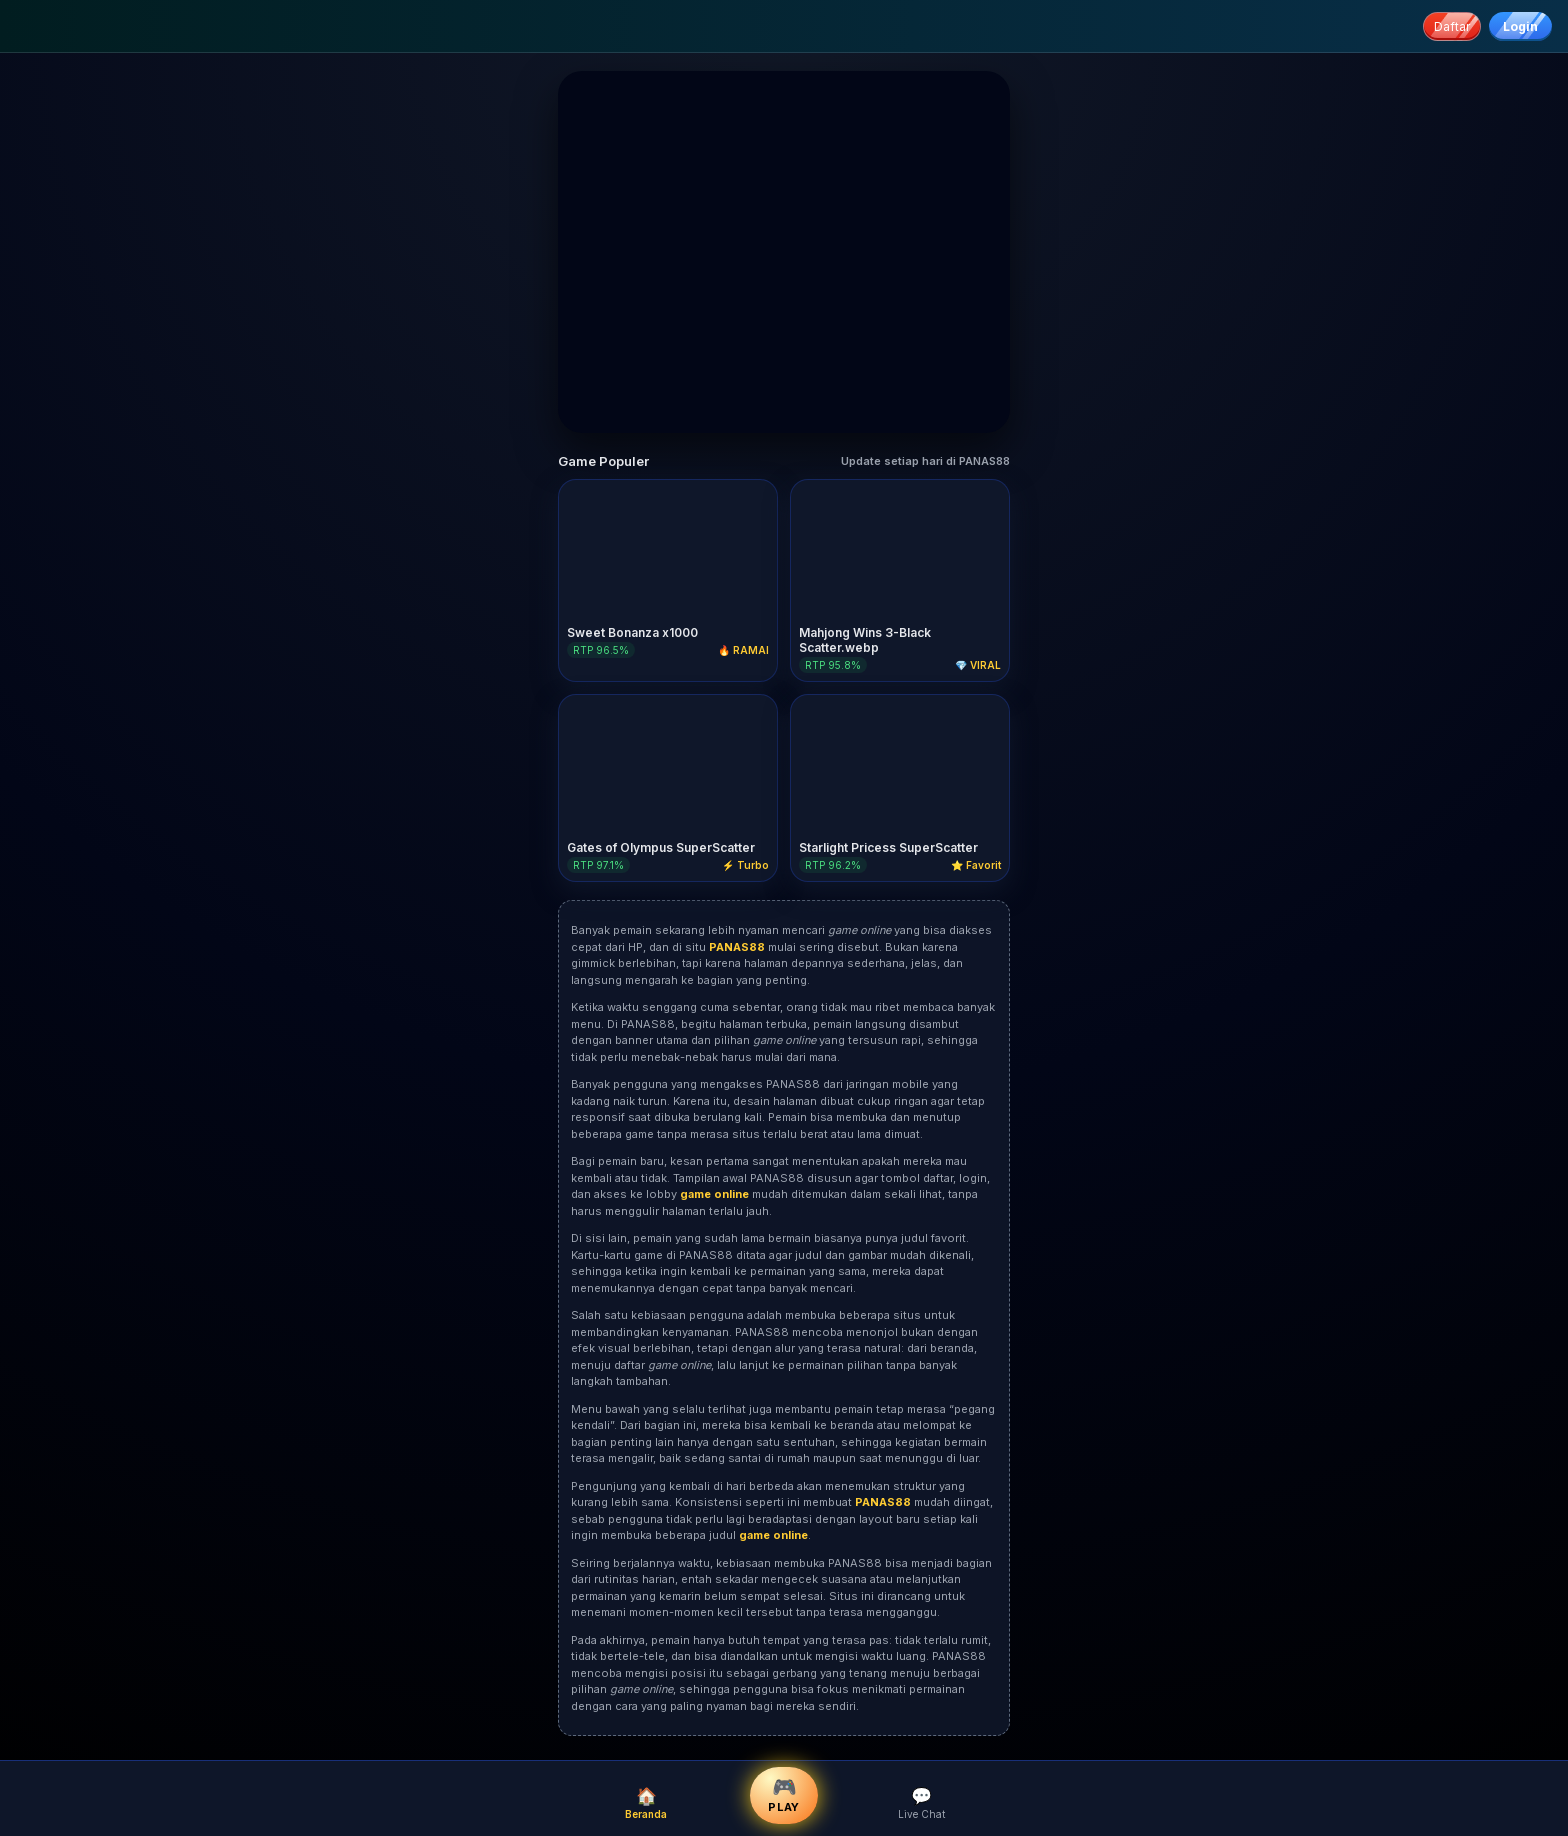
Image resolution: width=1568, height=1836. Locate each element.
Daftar (1452, 26)
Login (1520, 26)
